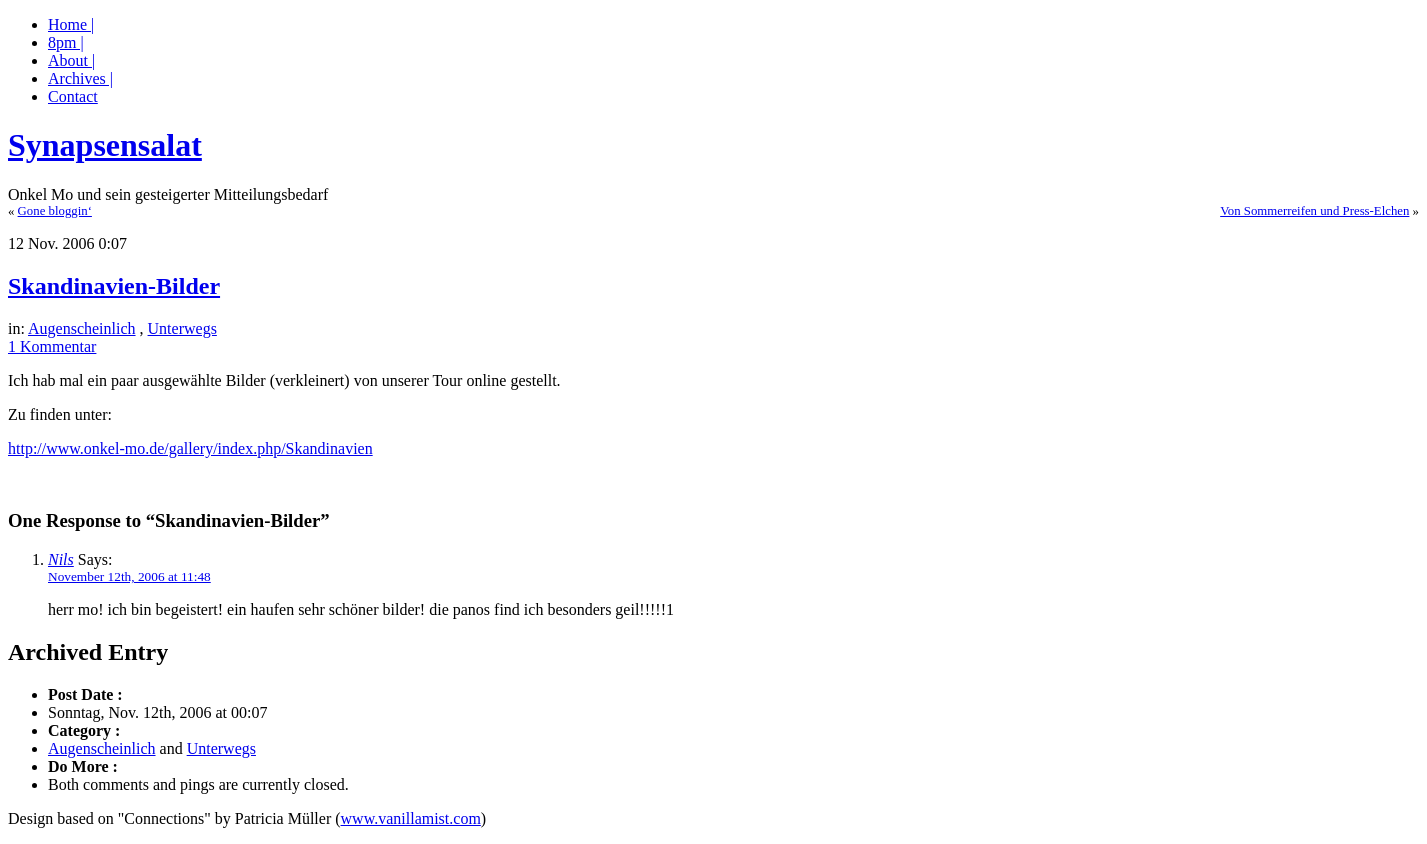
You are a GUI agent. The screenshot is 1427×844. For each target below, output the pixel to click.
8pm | (66, 42)
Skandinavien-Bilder (114, 286)
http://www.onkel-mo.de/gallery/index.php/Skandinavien (190, 448)
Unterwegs (182, 328)
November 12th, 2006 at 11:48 (129, 576)
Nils (61, 559)
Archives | (80, 78)
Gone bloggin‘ (55, 211)
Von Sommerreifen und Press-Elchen (1314, 211)
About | (71, 60)
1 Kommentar (52, 346)
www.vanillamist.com (411, 818)
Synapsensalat (105, 145)
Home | (71, 24)
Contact (73, 96)
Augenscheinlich (82, 328)
